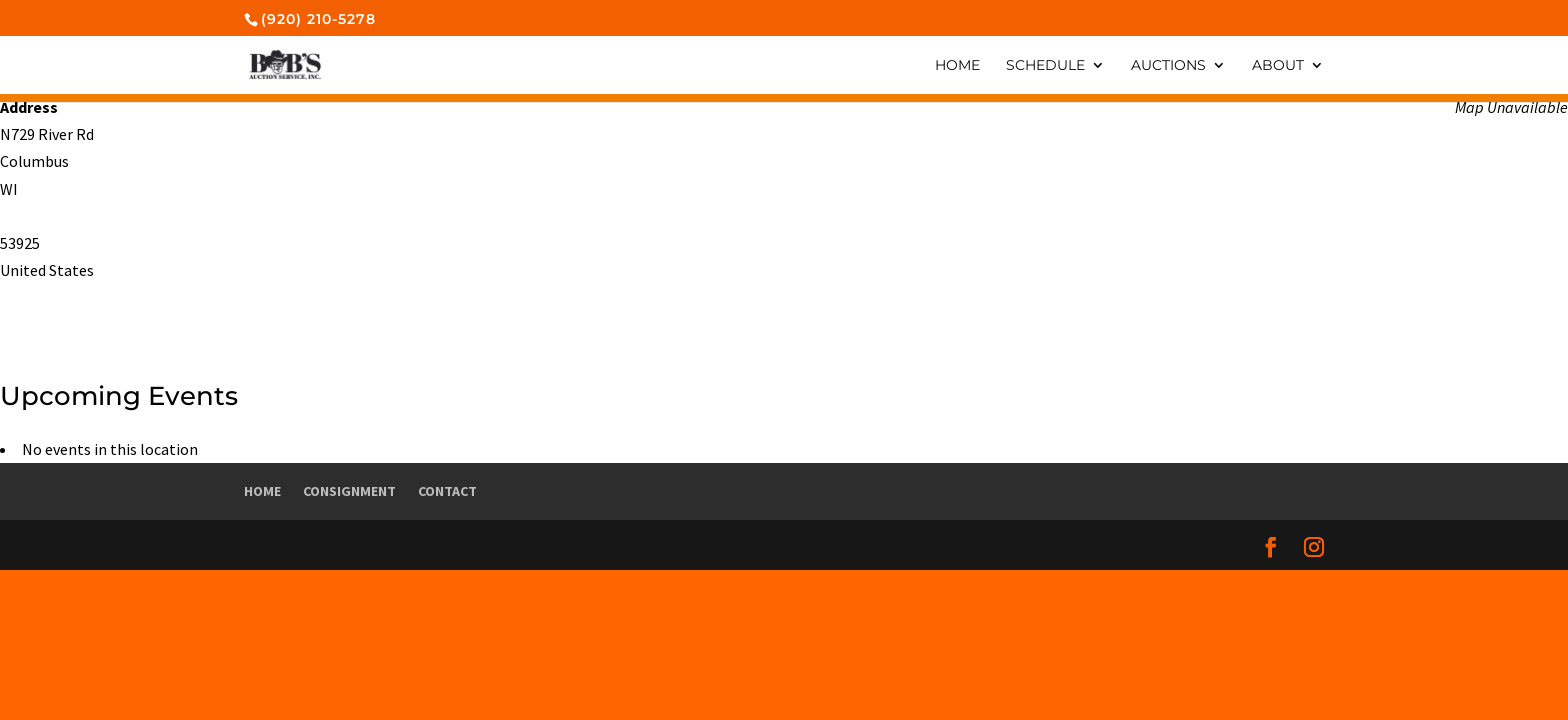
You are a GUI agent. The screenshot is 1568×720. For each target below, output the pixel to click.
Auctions (1168, 66)
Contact (447, 491)
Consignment (349, 491)
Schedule (1045, 66)
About (1278, 66)
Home (957, 66)
